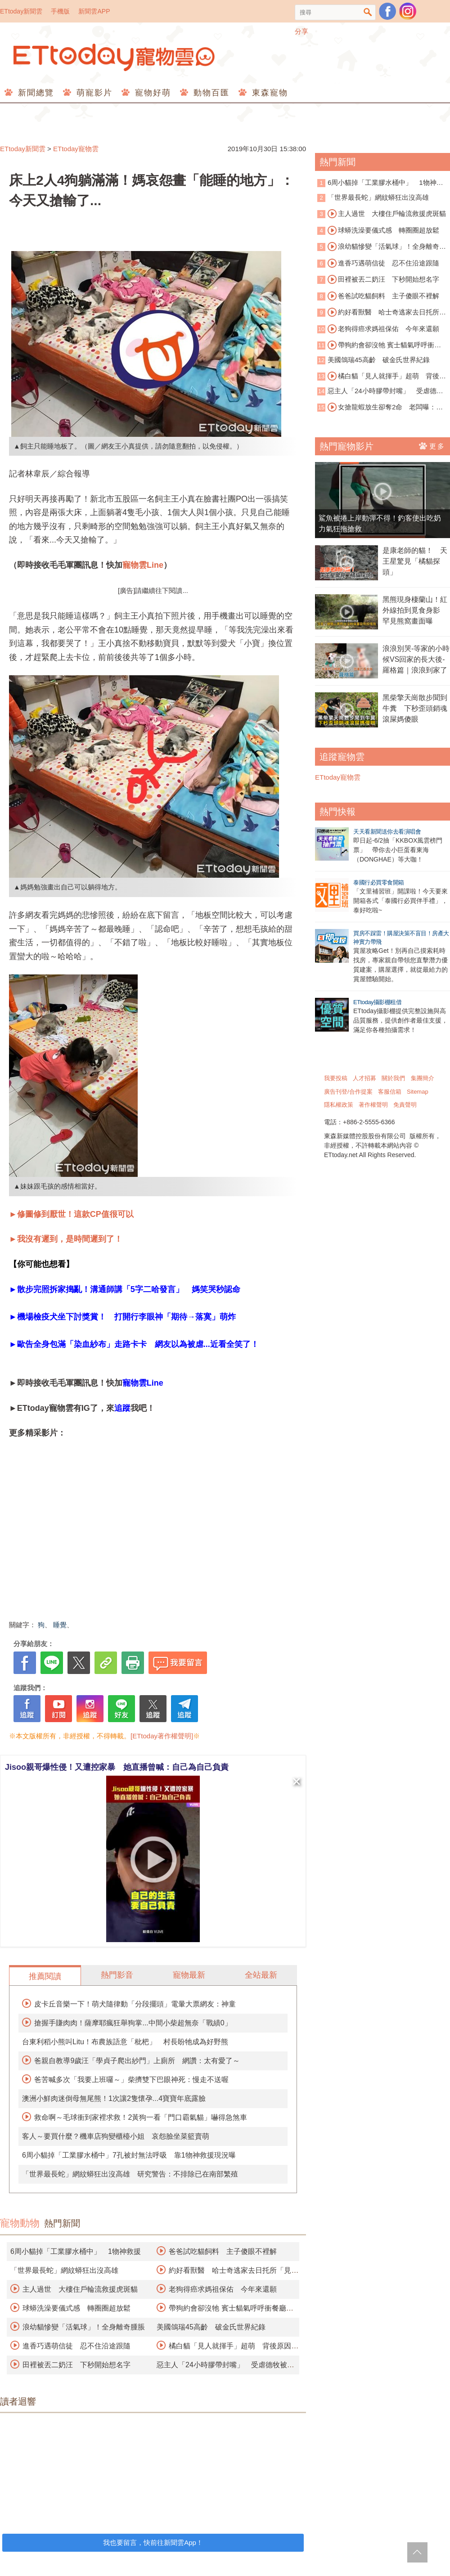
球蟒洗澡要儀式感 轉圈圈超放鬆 (76, 2308)
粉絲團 (387, 11)
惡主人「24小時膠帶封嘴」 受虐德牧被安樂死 (380, 391)
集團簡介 (422, 1078)
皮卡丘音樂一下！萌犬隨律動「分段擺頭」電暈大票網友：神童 (135, 2004)
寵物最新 (189, 1974)
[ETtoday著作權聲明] (161, 1736)
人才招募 (364, 1078)
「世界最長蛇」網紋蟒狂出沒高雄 (64, 2270)
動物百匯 (210, 92)
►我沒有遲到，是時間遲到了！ (65, 1238)
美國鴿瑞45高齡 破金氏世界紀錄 (211, 2327)
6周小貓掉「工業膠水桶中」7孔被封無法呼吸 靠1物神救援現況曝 (129, 2155)
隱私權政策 (338, 1104)
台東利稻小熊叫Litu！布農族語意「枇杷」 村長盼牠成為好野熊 (125, 2042)
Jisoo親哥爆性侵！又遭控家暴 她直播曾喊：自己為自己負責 (117, 1767)
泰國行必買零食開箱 (378, 882)
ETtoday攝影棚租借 (377, 1002)
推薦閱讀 (45, 1976)
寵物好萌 (151, 92)
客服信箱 (389, 1091)
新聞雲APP (94, 11)
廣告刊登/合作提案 (348, 1091)
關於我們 (393, 1078)
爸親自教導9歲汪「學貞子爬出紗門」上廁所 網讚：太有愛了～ (137, 2060)
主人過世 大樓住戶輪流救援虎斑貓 (80, 2289)
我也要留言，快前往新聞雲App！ (153, 2542)
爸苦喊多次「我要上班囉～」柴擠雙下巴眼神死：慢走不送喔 (131, 2079)
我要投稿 (335, 1078)
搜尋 (368, 12)
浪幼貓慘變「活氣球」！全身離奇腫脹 (83, 2327)
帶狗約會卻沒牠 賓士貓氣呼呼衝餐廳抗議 (379, 345)
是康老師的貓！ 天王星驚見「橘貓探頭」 (414, 561)
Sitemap (417, 1091)
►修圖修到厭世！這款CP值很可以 (71, 1214)
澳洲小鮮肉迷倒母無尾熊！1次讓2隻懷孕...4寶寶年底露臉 (114, 2098)
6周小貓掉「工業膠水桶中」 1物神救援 (75, 2251)
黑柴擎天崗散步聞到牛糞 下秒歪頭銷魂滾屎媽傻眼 (414, 708)
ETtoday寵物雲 (115, 57)
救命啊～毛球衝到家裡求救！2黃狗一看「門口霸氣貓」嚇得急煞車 (140, 2117)
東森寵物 (268, 92)
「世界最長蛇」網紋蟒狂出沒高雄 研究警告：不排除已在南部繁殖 (130, 2174)
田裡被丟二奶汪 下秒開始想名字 (76, 2365)
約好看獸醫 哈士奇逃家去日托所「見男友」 (378, 313)
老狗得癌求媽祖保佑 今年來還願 (223, 2289)
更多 (432, 446)
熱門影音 (117, 1974)
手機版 (60, 11)
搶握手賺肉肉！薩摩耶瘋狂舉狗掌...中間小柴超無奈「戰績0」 (132, 2023)
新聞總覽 (34, 92)
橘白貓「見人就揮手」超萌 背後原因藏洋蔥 (381, 376)
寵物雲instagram (407, 11)
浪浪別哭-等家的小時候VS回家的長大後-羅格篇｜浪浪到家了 (416, 659)
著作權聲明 (373, 1104)
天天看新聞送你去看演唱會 (387, 831)
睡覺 (60, 1625)
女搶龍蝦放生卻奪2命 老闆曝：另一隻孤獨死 (380, 408)
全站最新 (261, 1974)
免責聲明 (405, 1104)
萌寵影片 (92, 92)
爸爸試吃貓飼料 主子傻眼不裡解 (223, 2251)
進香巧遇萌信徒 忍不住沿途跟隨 (76, 2346)
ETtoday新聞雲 (21, 11)
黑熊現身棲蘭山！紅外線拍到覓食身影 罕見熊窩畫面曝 (414, 610)
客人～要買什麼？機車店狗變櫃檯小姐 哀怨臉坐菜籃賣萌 (115, 2136)
